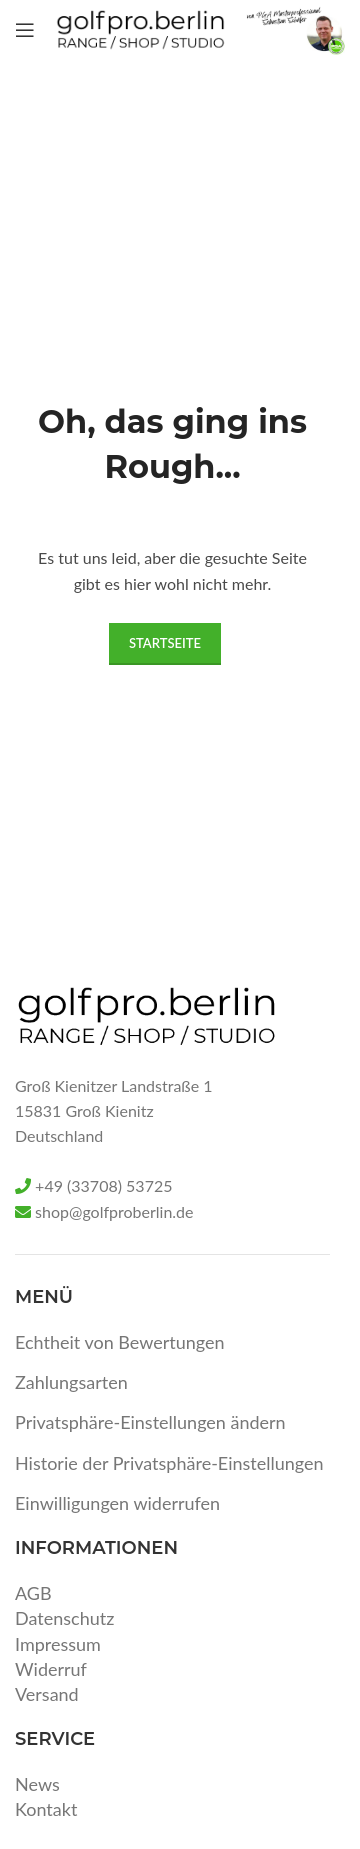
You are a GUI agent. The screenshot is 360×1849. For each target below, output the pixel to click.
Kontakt (46, 1809)
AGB (33, 1593)
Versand (47, 1694)
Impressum (58, 1644)
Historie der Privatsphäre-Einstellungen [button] (169, 1463)
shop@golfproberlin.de (114, 1211)
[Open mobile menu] (25, 30)
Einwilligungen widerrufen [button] (117, 1503)
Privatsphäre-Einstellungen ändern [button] (150, 1422)
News (37, 1784)
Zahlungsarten (71, 1382)
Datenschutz (64, 1618)
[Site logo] (140, 28)
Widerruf (51, 1669)
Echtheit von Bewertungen (120, 1342)
